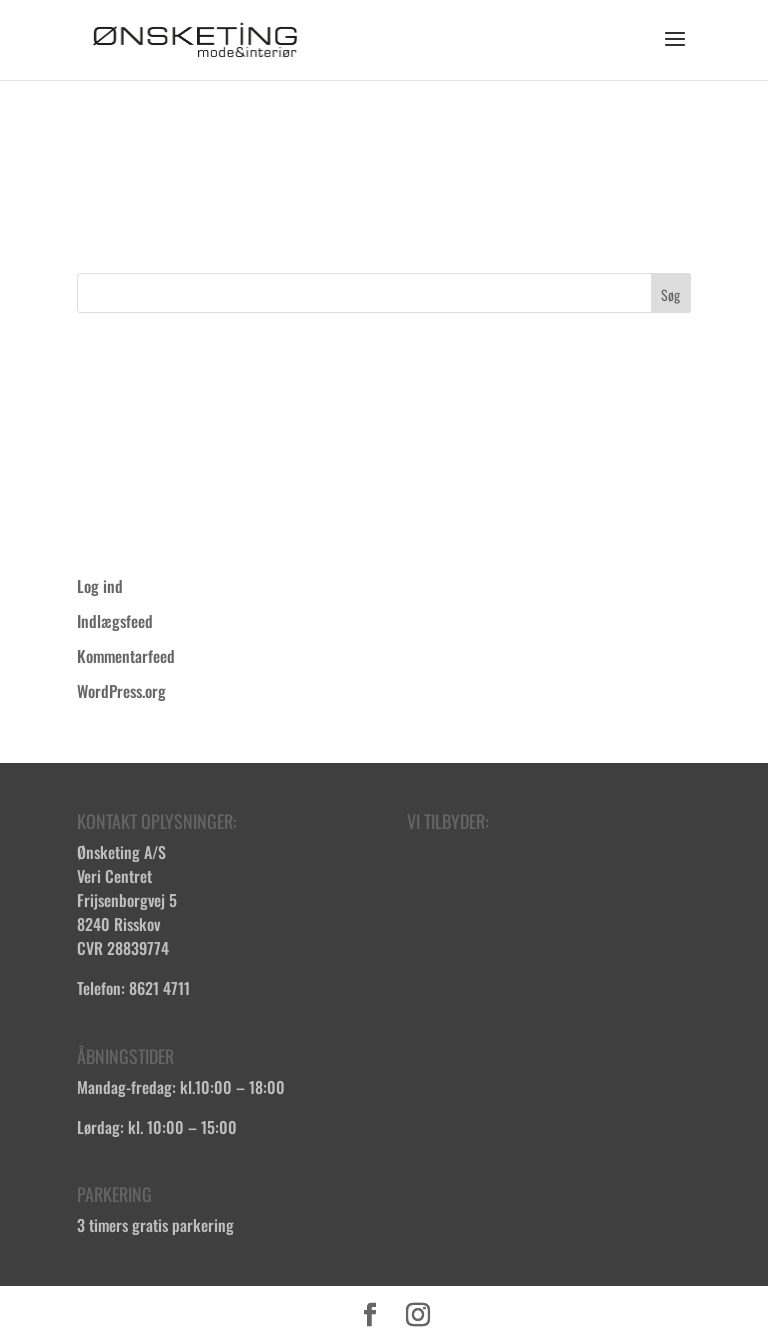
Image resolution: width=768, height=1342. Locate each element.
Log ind (100, 586)
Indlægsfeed (115, 621)
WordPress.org (121, 691)
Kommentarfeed (126, 656)
